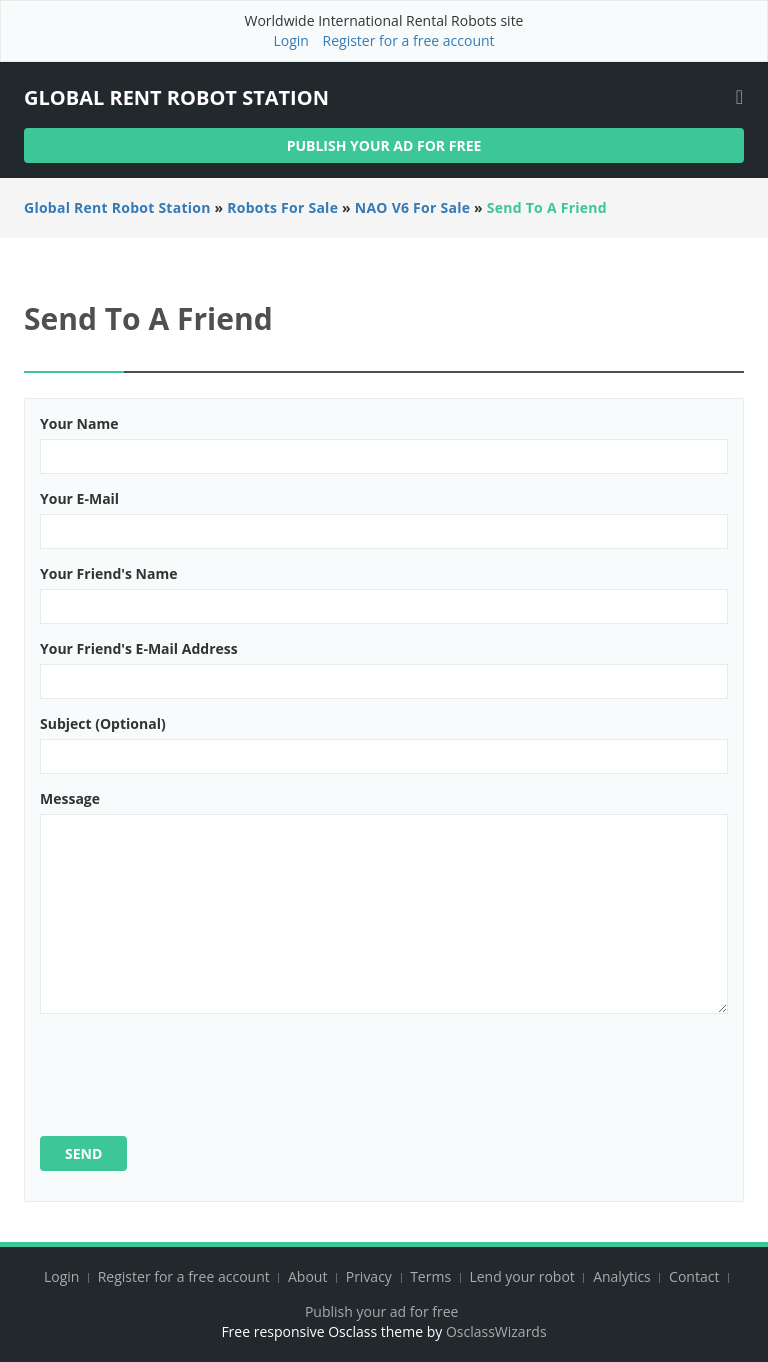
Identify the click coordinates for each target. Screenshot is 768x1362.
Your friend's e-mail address (139, 648)
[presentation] (192, 1068)
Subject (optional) (103, 723)
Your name (79, 423)
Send (83, 1153)
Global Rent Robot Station (176, 97)
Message (70, 798)
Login (290, 40)
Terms (430, 1276)
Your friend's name (108, 573)
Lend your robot (521, 1276)
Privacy (369, 1276)
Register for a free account (409, 40)
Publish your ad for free (384, 145)
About (307, 1276)
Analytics (622, 1276)
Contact (696, 1276)
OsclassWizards (496, 1331)
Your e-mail (79, 498)
